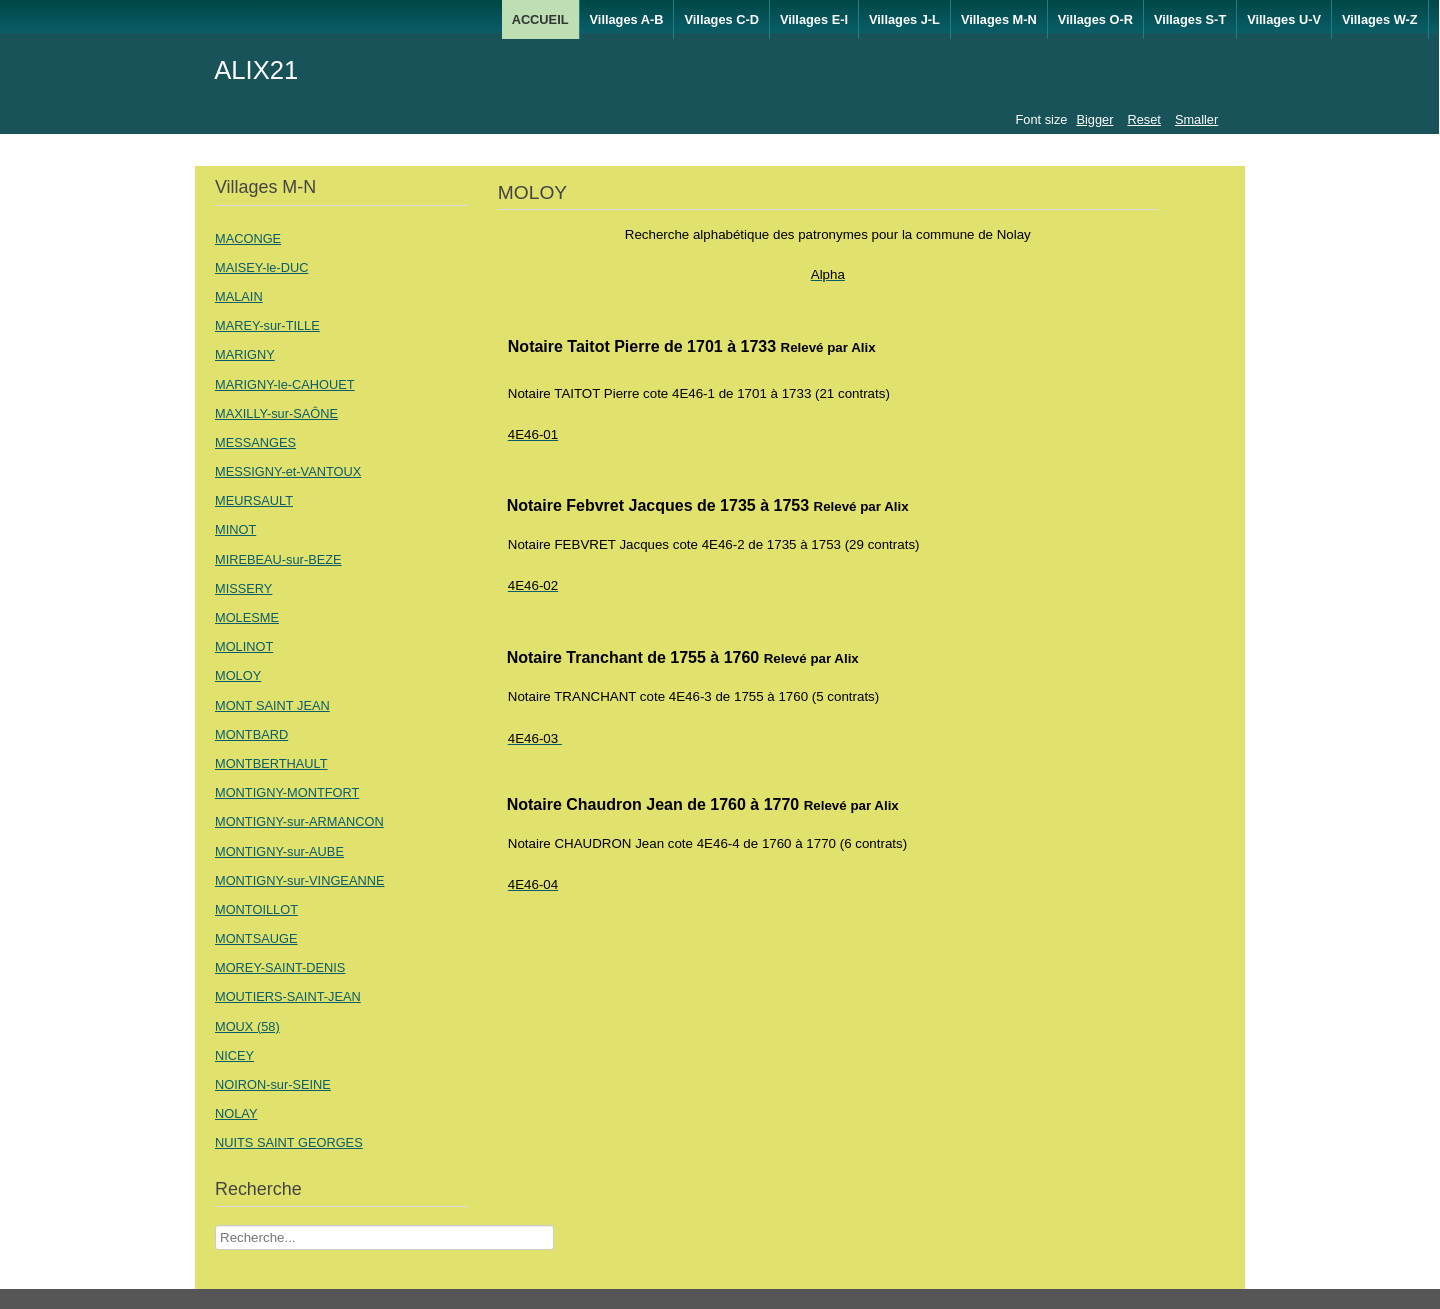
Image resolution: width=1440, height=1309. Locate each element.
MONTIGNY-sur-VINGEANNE (299, 880)
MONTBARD (251, 734)
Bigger (1094, 119)
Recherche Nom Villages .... (215, 1225)
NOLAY (236, 1113)
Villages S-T (1190, 19)
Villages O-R (1095, 19)
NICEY (234, 1055)
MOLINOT (244, 646)
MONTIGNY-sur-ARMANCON (299, 821)
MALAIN (239, 296)
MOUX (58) (247, 1026)
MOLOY (238, 675)
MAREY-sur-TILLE (267, 325)
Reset (1143, 119)
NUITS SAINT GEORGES (289, 1142)
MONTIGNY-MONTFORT (287, 792)
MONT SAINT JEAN (272, 705)
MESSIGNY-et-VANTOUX (288, 471)
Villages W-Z (1380, 19)
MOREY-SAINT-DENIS (280, 967)
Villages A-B (627, 19)
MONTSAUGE (256, 938)
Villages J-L (904, 19)
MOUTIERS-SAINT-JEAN (288, 996)
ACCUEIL (540, 19)
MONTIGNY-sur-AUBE (279, 851)
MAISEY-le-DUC (261, 267)
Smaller (1196, 119)
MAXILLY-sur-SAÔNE (276, 413)
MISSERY (243, 588)
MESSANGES (255, 442)
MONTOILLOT (256, 909)
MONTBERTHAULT (271, 763)
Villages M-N (999, 19)
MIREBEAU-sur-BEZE (278, 559)
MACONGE (248, 238)
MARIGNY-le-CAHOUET (285, 384)
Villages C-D (721, 19)
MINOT (235, 529)
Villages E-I (814, 19)
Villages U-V (1284, 19)
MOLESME (247, 617)
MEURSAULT (254, 500)
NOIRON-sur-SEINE (273, 1084)
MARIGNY (245, 354)
